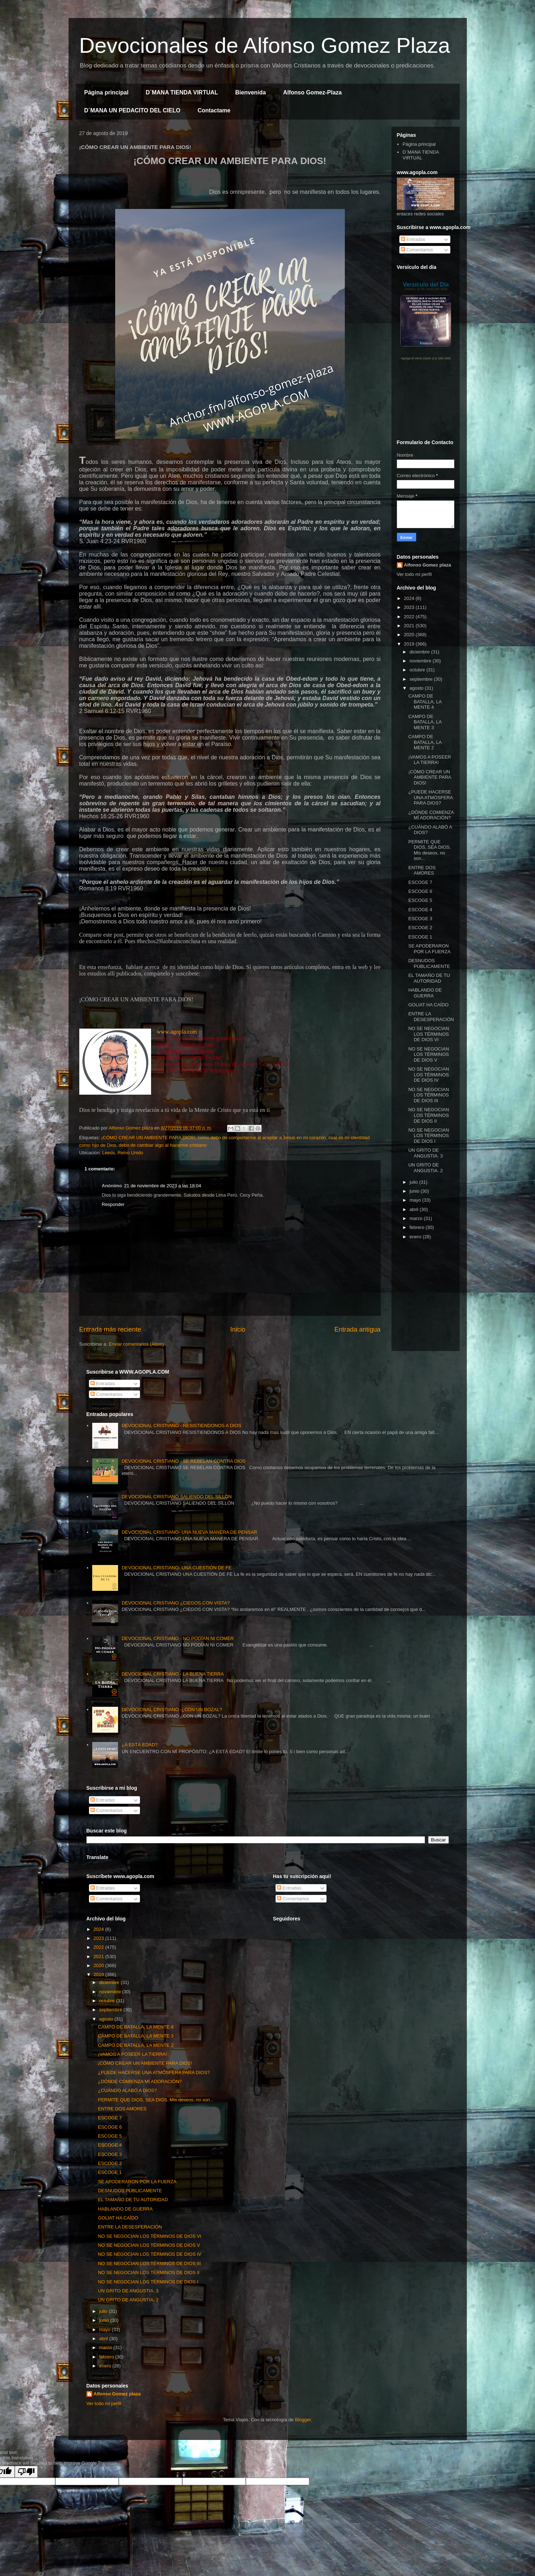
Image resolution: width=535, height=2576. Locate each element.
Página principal (106, 92)
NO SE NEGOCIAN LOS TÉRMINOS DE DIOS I (428, 1135)
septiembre (421, 679)
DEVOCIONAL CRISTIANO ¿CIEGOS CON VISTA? (176, 1603)
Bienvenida (250, 92)
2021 (410, 625)
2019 (410, 644)
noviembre (420, 660)
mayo (415, 1200)
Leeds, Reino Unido (122, 1152)
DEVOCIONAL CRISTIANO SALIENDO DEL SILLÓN (177, 1496)
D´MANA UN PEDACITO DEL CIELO (132, 110)
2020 (410, 634)
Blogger (303, 2419)
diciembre (420, 652)
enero (416, 1236)
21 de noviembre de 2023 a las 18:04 (162, 1185)
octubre (417, 669)
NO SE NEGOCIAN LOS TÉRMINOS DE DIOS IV (428, 1074)
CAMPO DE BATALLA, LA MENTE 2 (425, 742)
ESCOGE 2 (420, 927)
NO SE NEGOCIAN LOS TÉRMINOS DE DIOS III (428, 1095)
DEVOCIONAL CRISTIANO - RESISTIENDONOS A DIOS (181, 1425)
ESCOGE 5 (420, 900)
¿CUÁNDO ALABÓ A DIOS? (127, 2090)
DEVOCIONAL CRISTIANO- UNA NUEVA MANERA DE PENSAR (189, 1532)
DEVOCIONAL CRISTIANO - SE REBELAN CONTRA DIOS (184, 1461)
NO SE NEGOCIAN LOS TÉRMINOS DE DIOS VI (428, 1034)
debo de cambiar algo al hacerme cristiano (163, 1145)
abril (414, 1209)
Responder (113, 1204)
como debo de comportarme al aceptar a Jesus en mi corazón (262, 1137)
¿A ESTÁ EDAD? (140, 1744)
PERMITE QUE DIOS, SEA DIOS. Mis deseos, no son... (429, 850)
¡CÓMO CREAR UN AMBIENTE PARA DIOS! (148, 1137)
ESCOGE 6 (420, 891)
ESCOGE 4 (420, 909)
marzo (416, 1218)
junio (415, 1191)
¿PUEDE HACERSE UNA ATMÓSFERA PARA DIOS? (430, 797)
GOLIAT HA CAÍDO (428, 1004)
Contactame (214, 110)
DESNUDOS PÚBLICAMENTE (429, 963)
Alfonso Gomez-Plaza (312, 92)
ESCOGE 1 (420, 937)
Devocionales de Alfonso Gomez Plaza (264, 45)
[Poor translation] (26, 2472)
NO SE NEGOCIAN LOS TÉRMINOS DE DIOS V (428, 1054)
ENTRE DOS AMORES (422, 870)
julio (414, 1182)
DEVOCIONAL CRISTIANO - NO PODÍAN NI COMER (178, 1638)
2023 (410, 607)
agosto (417, 688)
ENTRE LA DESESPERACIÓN (431, 1016)
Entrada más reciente (110, 1329)
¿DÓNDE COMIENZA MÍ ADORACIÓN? (431, 815)
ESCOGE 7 (420, 882)
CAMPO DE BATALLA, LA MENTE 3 (425, 722)
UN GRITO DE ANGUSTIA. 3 (425, 1153)
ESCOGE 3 (420, 918)
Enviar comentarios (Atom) (136, 1344)
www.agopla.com (177, 1032)
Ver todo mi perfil (414, 574)
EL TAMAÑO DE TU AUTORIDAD (429, 978)
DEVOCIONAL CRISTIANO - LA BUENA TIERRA (173, 1674)
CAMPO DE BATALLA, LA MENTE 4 (425, 701)
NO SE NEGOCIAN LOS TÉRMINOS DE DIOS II (428, 1115)
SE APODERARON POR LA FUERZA (429, 948)
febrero (417, 1227)
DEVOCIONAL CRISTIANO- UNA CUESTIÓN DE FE (177, 1567)
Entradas (413, 239)
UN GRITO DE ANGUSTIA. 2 (425, 1167)
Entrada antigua (357, 1329)
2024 (410, 598)
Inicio (237, 1329)
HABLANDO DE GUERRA (425, 992)
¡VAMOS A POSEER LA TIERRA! (429, 759)
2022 (410, 616)
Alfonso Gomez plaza (427, 565)
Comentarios (417, 249)
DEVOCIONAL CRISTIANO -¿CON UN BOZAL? (172, 1709)
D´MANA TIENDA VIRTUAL (182, 92)
